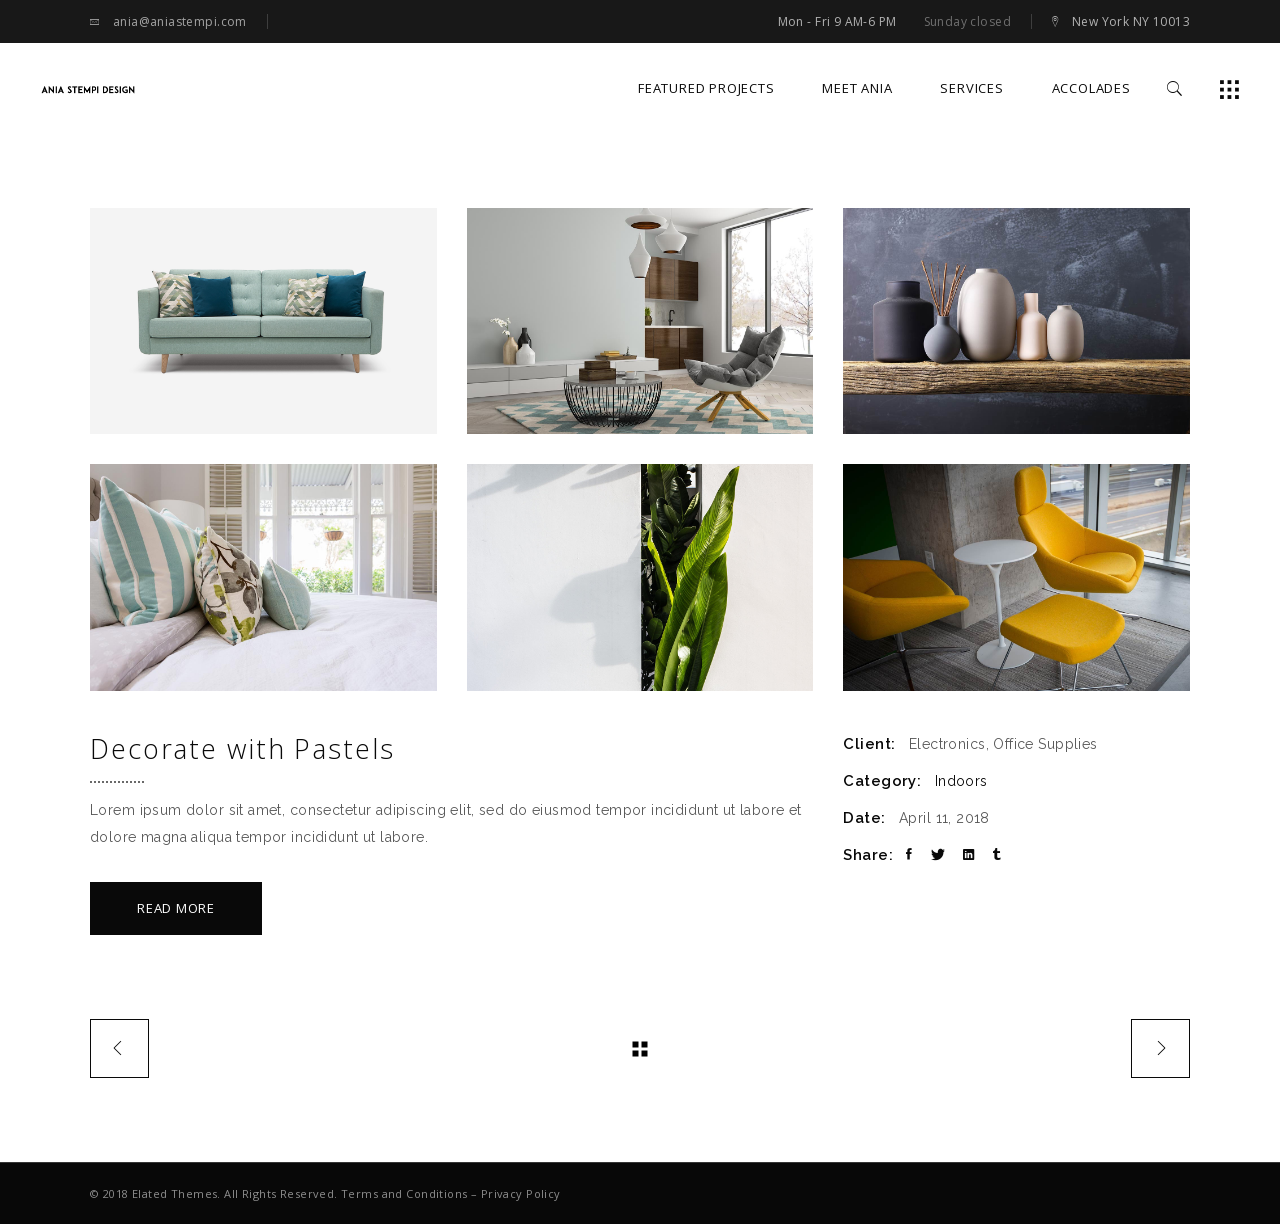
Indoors (961, 781)
